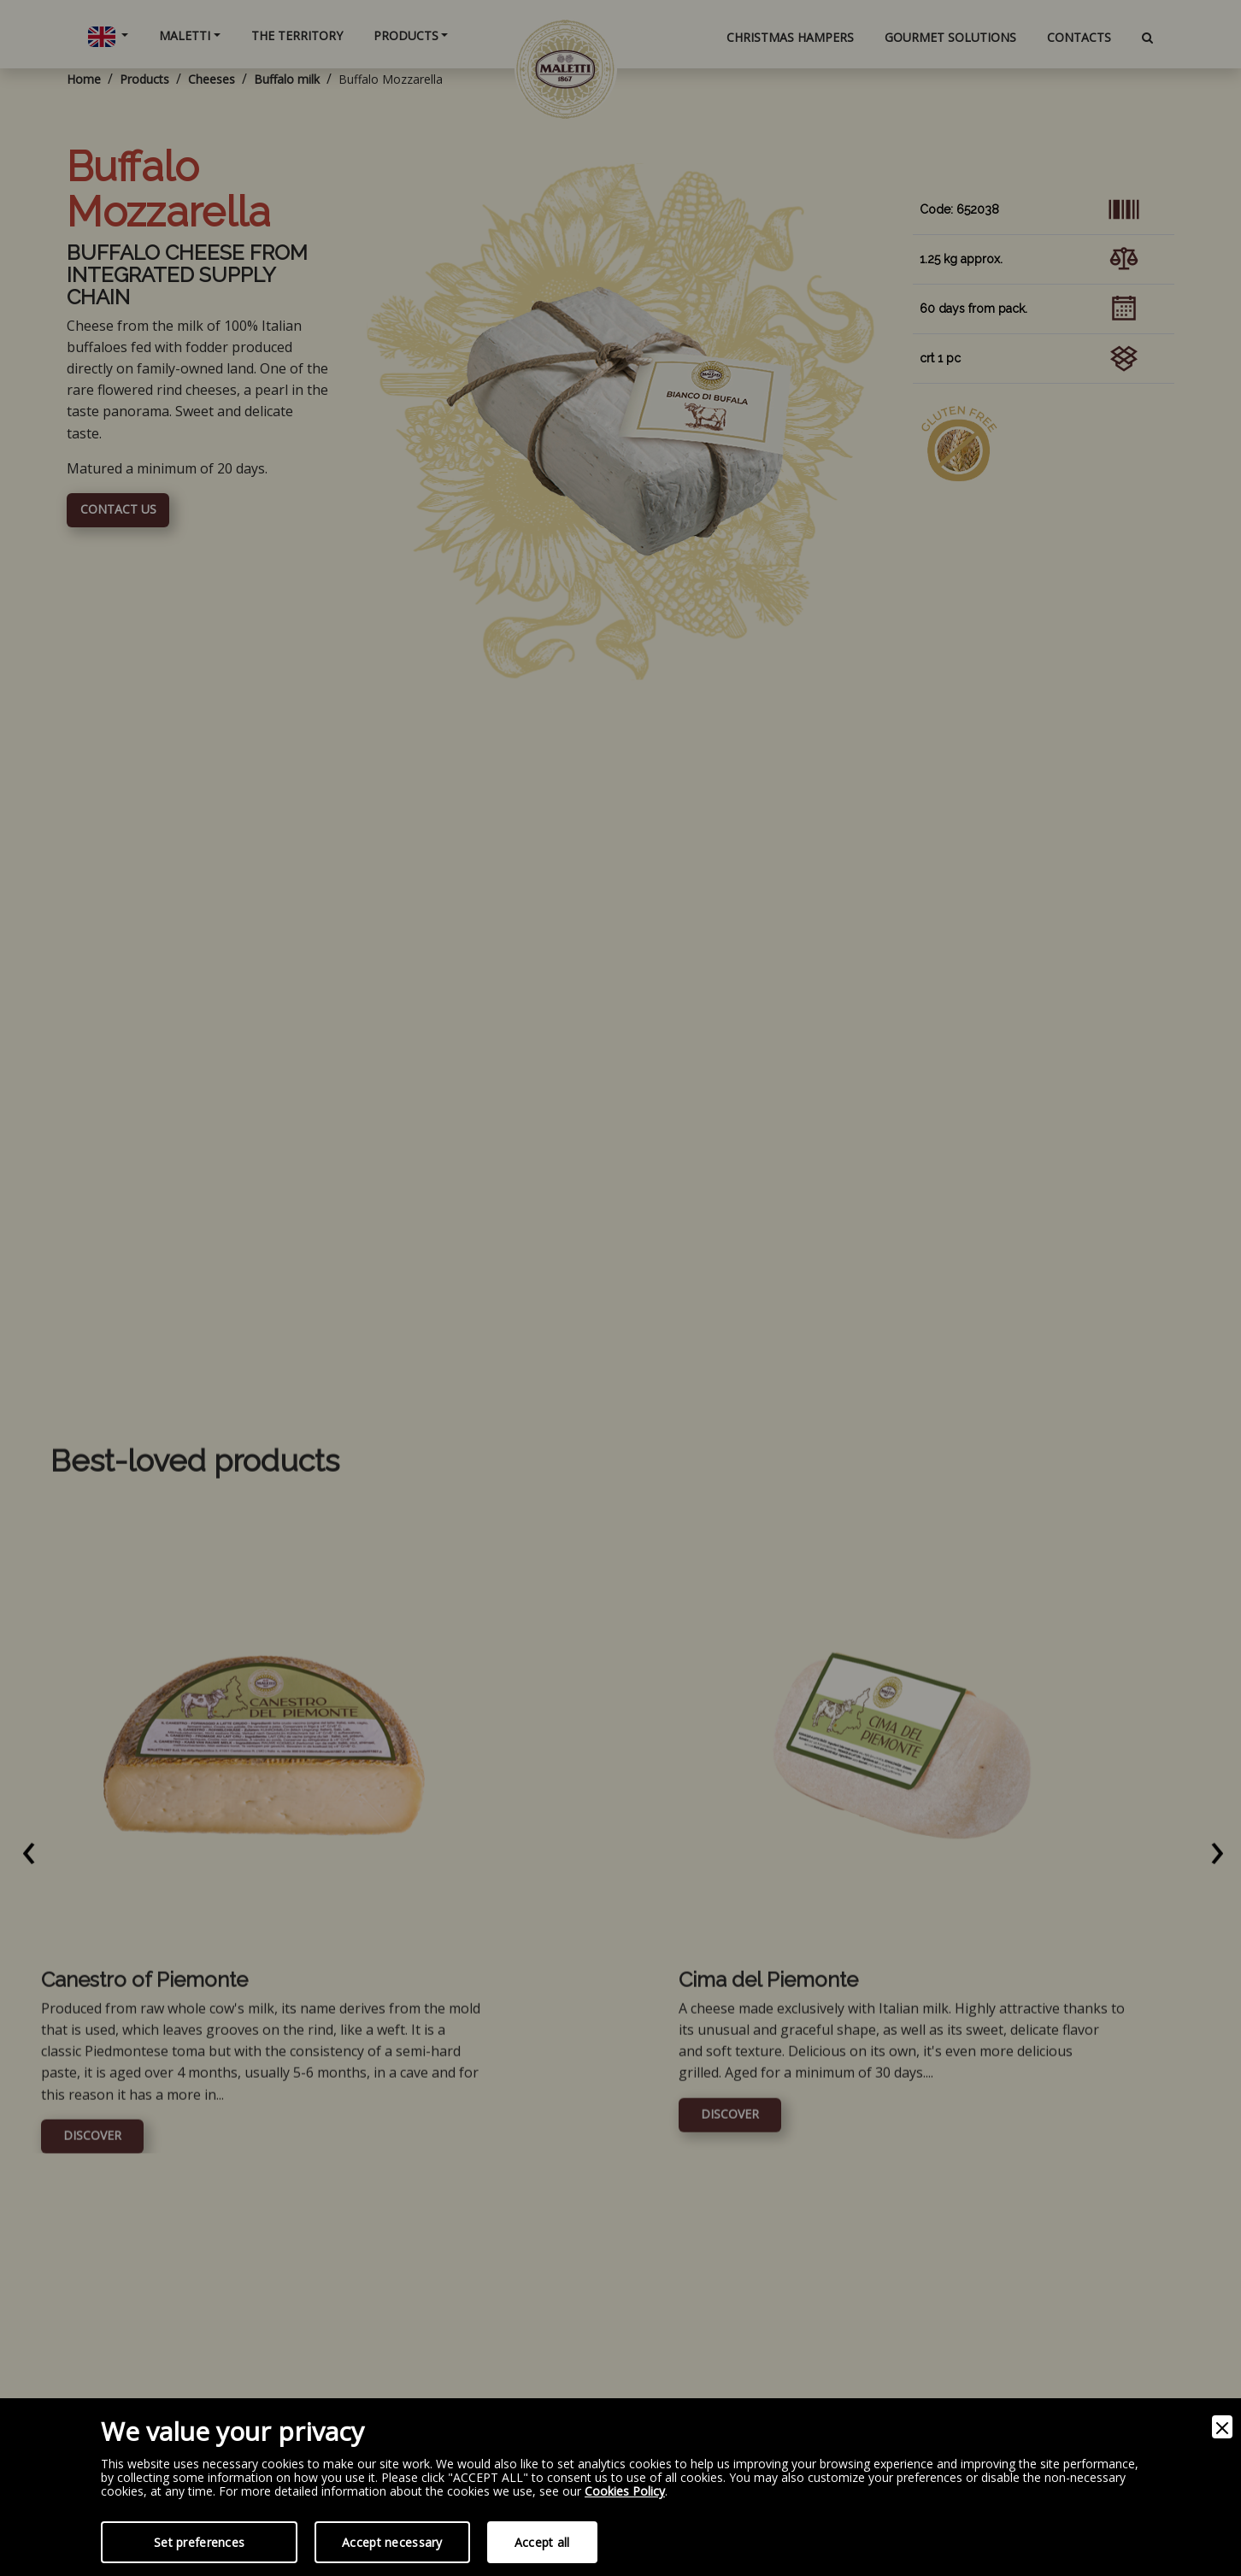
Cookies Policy (625, 2492)
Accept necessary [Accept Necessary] (392, 2542)
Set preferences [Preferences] (199, 2542)
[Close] (1222, 2426)
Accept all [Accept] (542, 2542)
